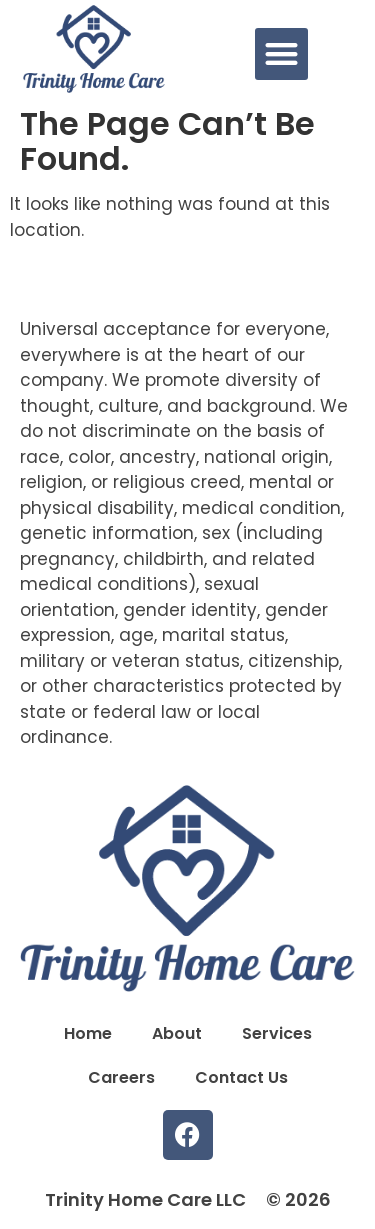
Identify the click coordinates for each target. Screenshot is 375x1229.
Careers (121, 1077)
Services (277, 1033)
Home (88, 1033)
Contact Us (241, 1077)
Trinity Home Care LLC (145, 1199)
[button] (281, 54)
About (177, 1033)
